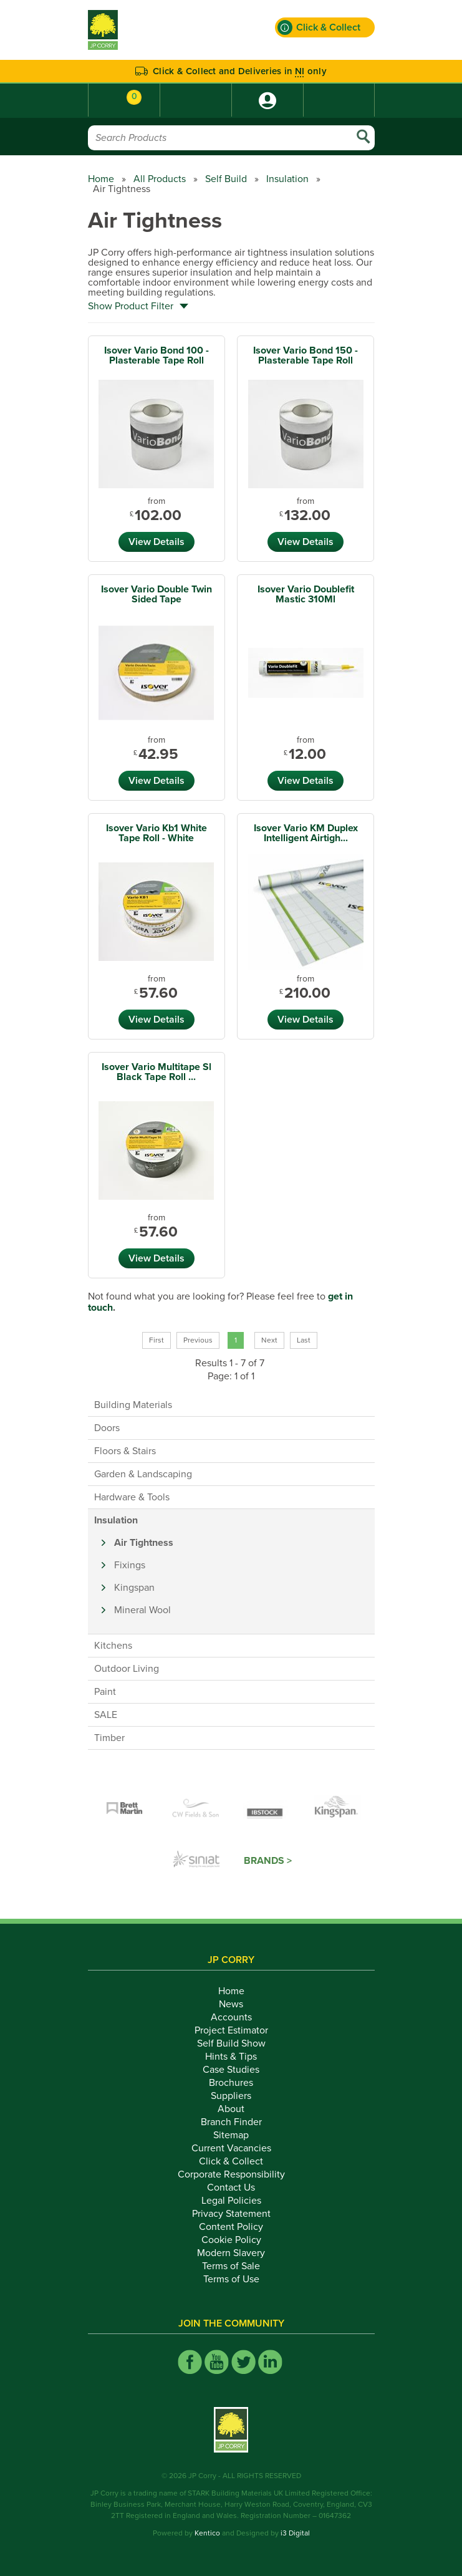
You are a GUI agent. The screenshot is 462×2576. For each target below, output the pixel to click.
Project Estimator (231, 2030)
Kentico (207, 2533)
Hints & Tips (231, 2056)
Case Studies (231, 2069)
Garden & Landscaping (143, 1474)
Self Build (226, 179)
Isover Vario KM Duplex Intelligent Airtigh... (306, 833)
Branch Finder (231, 2122)
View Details (156, 542)
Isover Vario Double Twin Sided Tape (156, 594)
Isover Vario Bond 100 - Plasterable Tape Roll (156, 355)
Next (269, 1340)
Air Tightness (143, 1543)
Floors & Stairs (125, 1451)
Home (101, 179)
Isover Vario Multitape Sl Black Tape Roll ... (156, 1072)
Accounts (231, 2017)
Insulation (287, 179)
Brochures (231, 2083)
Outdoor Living (126, 1668)
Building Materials (133, 1405)
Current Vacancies (231, 2148)
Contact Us (231, 2187)
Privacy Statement (231, 2213)
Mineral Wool (142, 1610)
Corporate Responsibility (231, 2174)
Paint (105, 1692)
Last (303, 1340)
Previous (198, 1340)
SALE (105, 1715)
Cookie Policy (231, 2240)
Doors (107, 1428)
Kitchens (113, 1645)
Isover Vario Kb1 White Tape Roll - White (156, 833)
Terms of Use (231, 2279)
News (231, 2004)
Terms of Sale (231, 2266)
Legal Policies (231, 2200)
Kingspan (134, 1588)
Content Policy (231, 2227)
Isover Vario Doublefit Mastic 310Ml (305, 594)
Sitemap (231, 2135)
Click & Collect (231, 2161)
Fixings (129, 1565)
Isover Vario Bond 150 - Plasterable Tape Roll (305, 355)
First (156, 1340)
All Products (159, 179)
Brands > (268, 1861)
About (231, 2109)
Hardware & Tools (132, 1497)
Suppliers (231, 2096)
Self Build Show (231, 2043)
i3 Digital (295, 2533)
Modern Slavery (231, 2253)
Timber (109, 1738)
